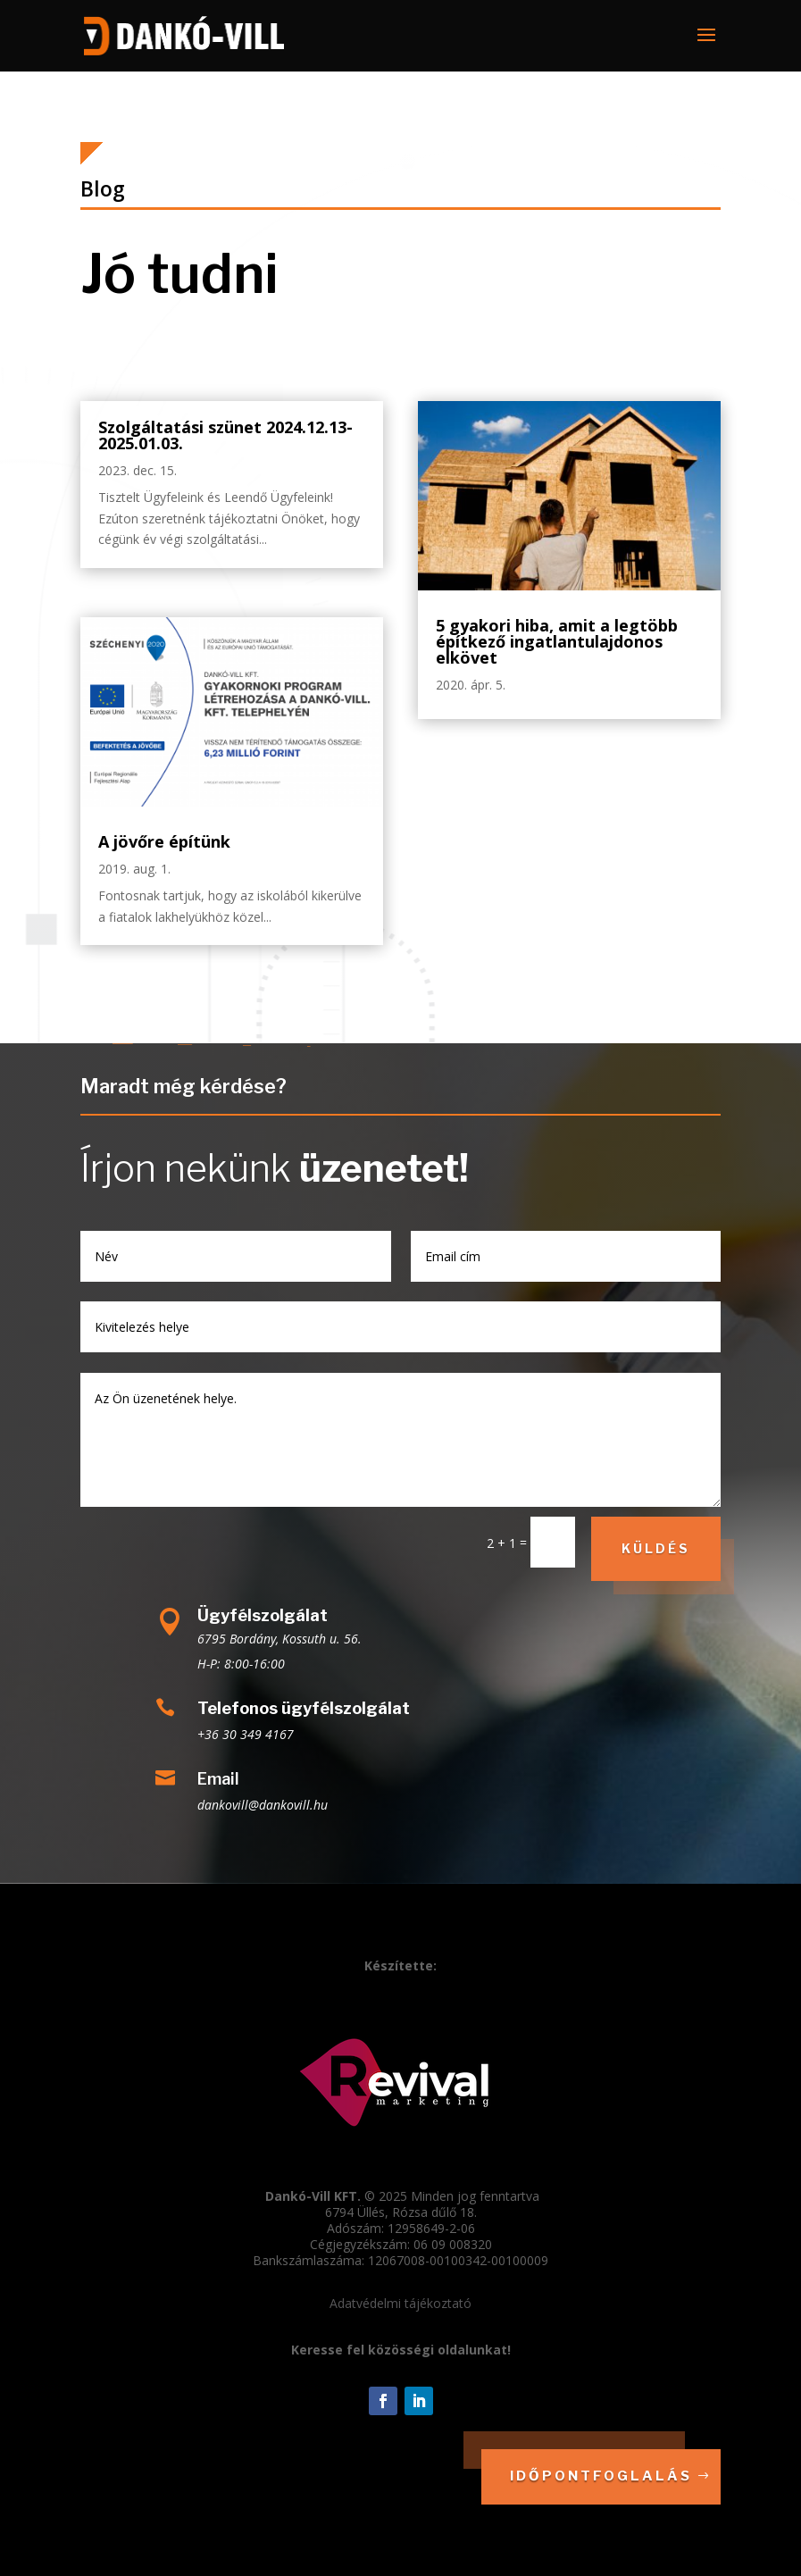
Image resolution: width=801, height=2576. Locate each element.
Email (218, 1778)
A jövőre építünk (164, 841)
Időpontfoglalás (601, 2476)
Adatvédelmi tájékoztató (400, 2303)
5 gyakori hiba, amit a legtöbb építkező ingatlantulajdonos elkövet (557, 641)
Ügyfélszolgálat (262, 1615)
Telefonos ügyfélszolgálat (303, 1708)
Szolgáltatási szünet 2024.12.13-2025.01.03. (225, 435)
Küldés (656, 1548)
